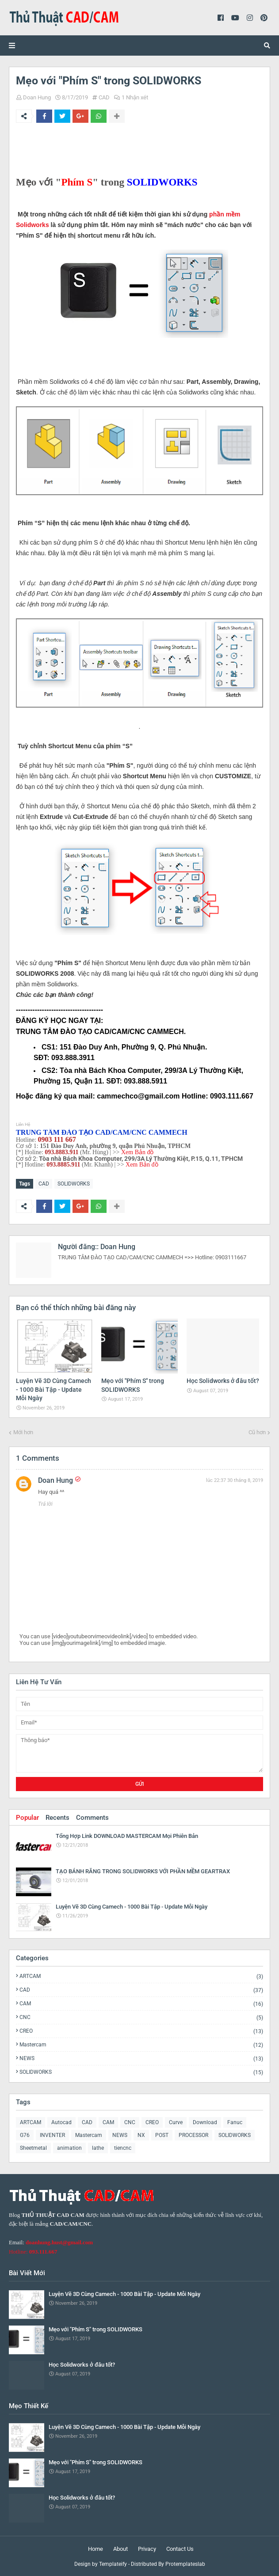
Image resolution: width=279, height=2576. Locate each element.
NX (141, 2135)
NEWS (141, 2058)
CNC (141, 2017)
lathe (98, 2148)
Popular (27, 1818)
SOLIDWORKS (73, 1184)
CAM (141, 2003)
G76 (25, 2135)
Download (205, 2122)
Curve (176, 2122)
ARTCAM (141, 1976)
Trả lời (45, 1504)
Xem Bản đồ (137, 1152)
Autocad (61, 2122)
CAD (104, 97)
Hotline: (33, 2251)
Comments (92, 1818)
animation (69, 2148)
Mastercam (141, 2045)
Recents (57, 1818)
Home (95, 2549)
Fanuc (234, 2122)
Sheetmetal (33, 2148)
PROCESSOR (193, 2135)
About (120, 2549)
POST (161, 2135)
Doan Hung (37, 97)
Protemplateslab (185, 2564)
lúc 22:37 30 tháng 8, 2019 (234, 1480)
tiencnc (122, 2148)
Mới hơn (23, 1432)
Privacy (147, 2549)
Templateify (113, 2564)
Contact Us (180, 2549)
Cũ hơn (257, 1432)
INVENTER (52, 2135)
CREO (141, 2031)
